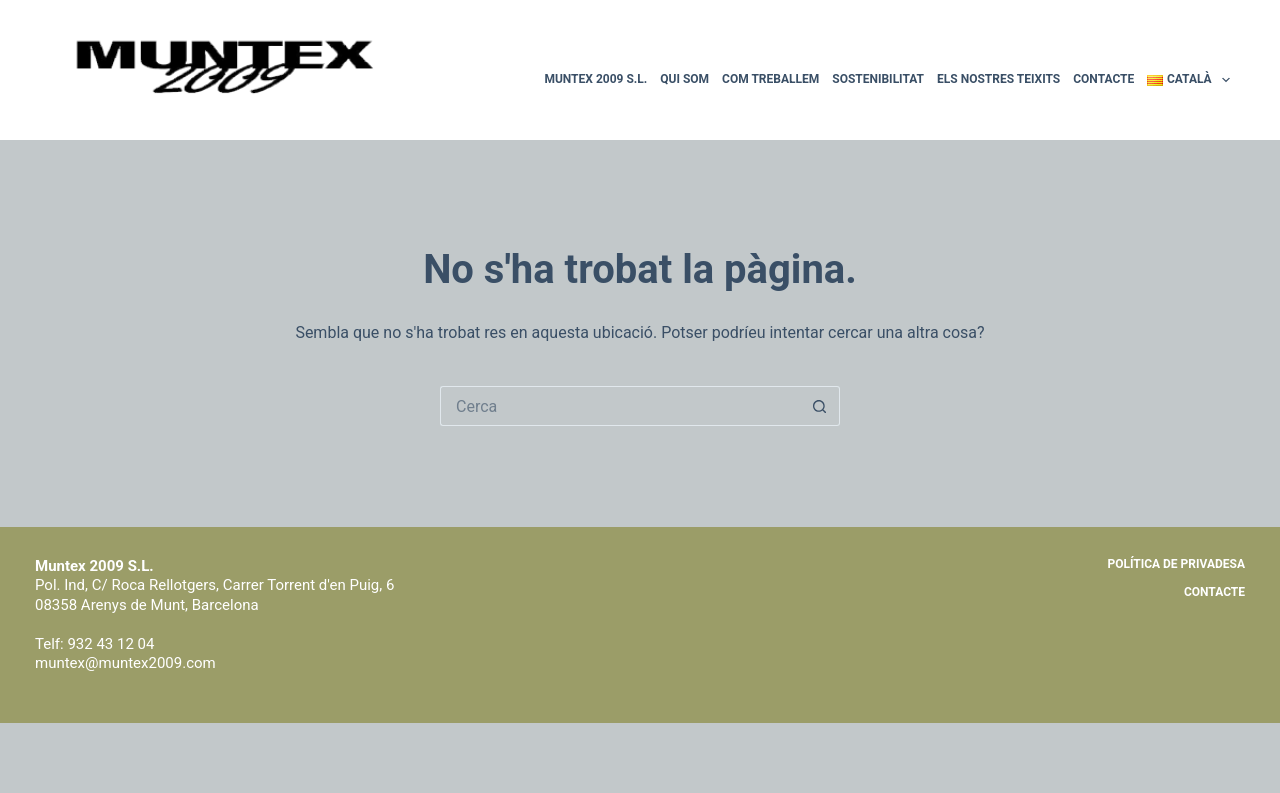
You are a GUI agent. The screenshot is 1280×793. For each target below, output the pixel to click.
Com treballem (770, 79)
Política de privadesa (1176, 564)
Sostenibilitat (878, 79)
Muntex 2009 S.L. (595, 79)
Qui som (684, 79)
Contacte (1103, 79)
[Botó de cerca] (820, 406)
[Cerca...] (620, 406)
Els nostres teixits (998, 79)
